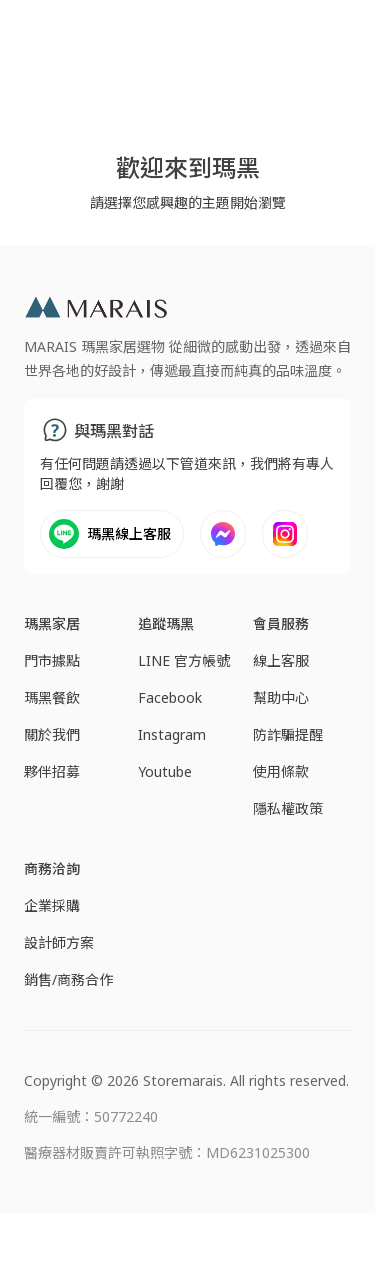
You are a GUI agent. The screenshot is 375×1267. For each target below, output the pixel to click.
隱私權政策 (288, 808)
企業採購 (52, 905)
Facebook (170, 697)
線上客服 (281, 660)
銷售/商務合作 (68, 979)
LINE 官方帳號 (184, 660)
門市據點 (52, 660)
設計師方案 (59, 942)
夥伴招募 (52, 771)
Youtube (165, 771)
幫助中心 (281, 697)
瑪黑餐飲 (52, 697)
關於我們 (52, 734)
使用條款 (281, 771)
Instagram (172, 734)
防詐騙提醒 (288, 734)
